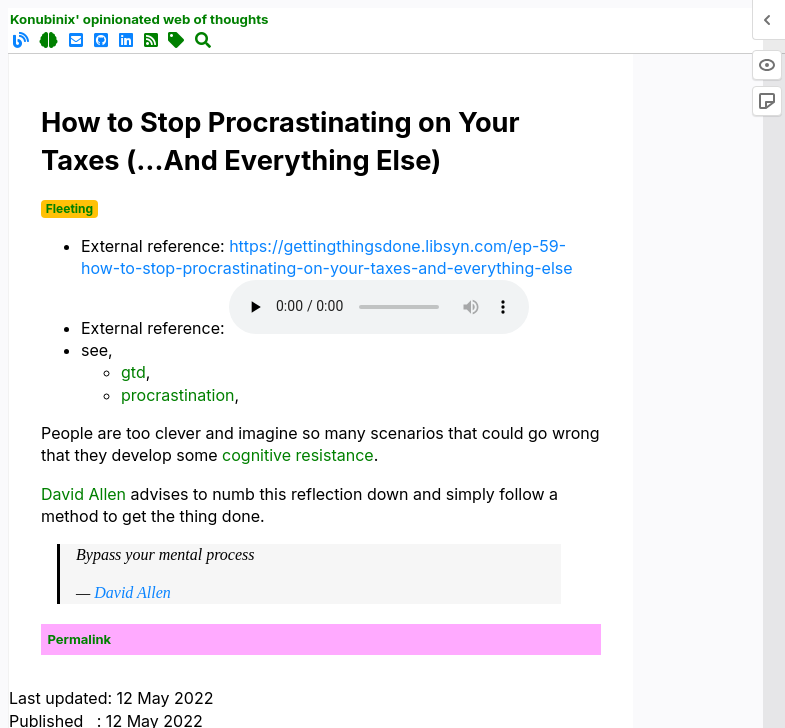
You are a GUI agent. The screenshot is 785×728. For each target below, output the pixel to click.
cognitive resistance (298, 455)
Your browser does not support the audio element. (379, 307)
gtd (133, 372)
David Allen (83, 494)
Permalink (80, 639)
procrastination (177, 395)
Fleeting (69, 208)
